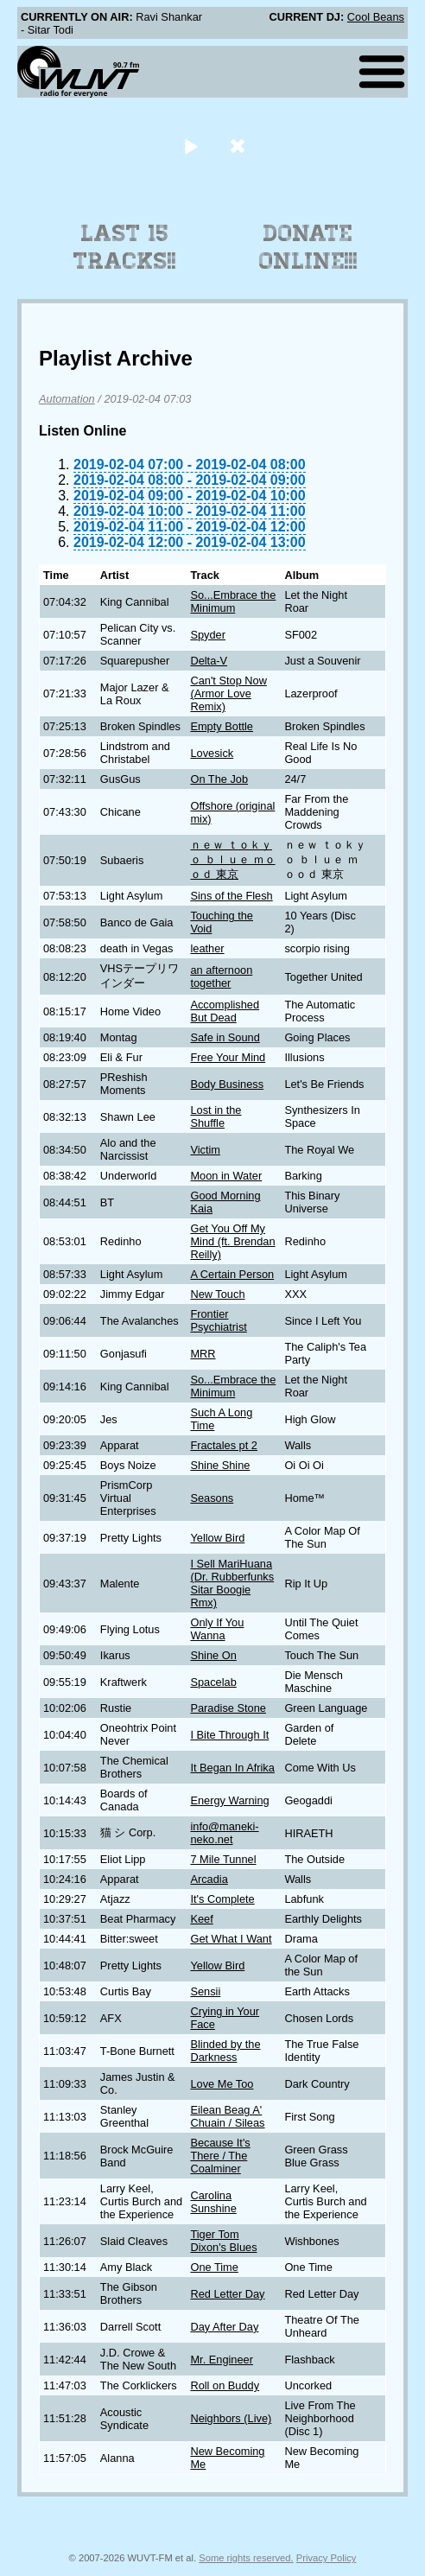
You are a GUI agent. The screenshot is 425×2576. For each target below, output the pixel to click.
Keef (201, 1918)
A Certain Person (232, 1274)
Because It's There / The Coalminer (220, 2155)
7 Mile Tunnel (223, 1859)
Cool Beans (375, 16)
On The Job (219, 779)
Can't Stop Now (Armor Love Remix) (228, 693)
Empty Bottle (221, 726)
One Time (214, 2267)
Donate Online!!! (308, 247)
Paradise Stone (228, 1707)
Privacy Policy (326, 2558)
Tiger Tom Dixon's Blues (223, 2241)
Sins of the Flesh (231, 895)
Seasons (211, 1498)
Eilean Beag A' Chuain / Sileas (227, 2116)
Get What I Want (230, 1938)
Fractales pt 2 (223, 1445)
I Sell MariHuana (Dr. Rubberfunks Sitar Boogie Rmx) (232, 1583)
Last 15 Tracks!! (124, 247)
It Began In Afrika (232, 1767)
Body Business (226, 1084)
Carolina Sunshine (213, 2202)
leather (207, 948)
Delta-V (208, 660)
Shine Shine (220, 1465)
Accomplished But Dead (224, 1011)
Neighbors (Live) (230, 2418)
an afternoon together (221, 976)
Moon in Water (226, 1175)
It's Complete (222, 1898)
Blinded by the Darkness (225, 2051)
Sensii (205, 1991)
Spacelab (213, 1682)
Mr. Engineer (221, 2359)
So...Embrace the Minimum (233, 601)
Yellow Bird (217, 1537)
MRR (202, 1353)
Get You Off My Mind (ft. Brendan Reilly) (232, 1241)
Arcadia (208, 1879)
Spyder (207, 634)
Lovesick (211, 753)
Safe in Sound (224, 1037)
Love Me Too (221, 2083)
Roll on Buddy (224, 2385)
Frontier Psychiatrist (218, 1320)
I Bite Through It (229, 1734)
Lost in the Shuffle (215, 1116)
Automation (67, 398)
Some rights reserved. (246, 2558)
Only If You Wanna (217, 1629)
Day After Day (224, 2326)
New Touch (217, 1294)
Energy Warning (229, 1800)
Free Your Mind (227, 1057)
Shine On (213, 1655)
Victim (205, 1149)
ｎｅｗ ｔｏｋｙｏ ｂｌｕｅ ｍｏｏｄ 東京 (232, 859)
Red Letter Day (227, 2293)
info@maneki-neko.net (224, 1833)
